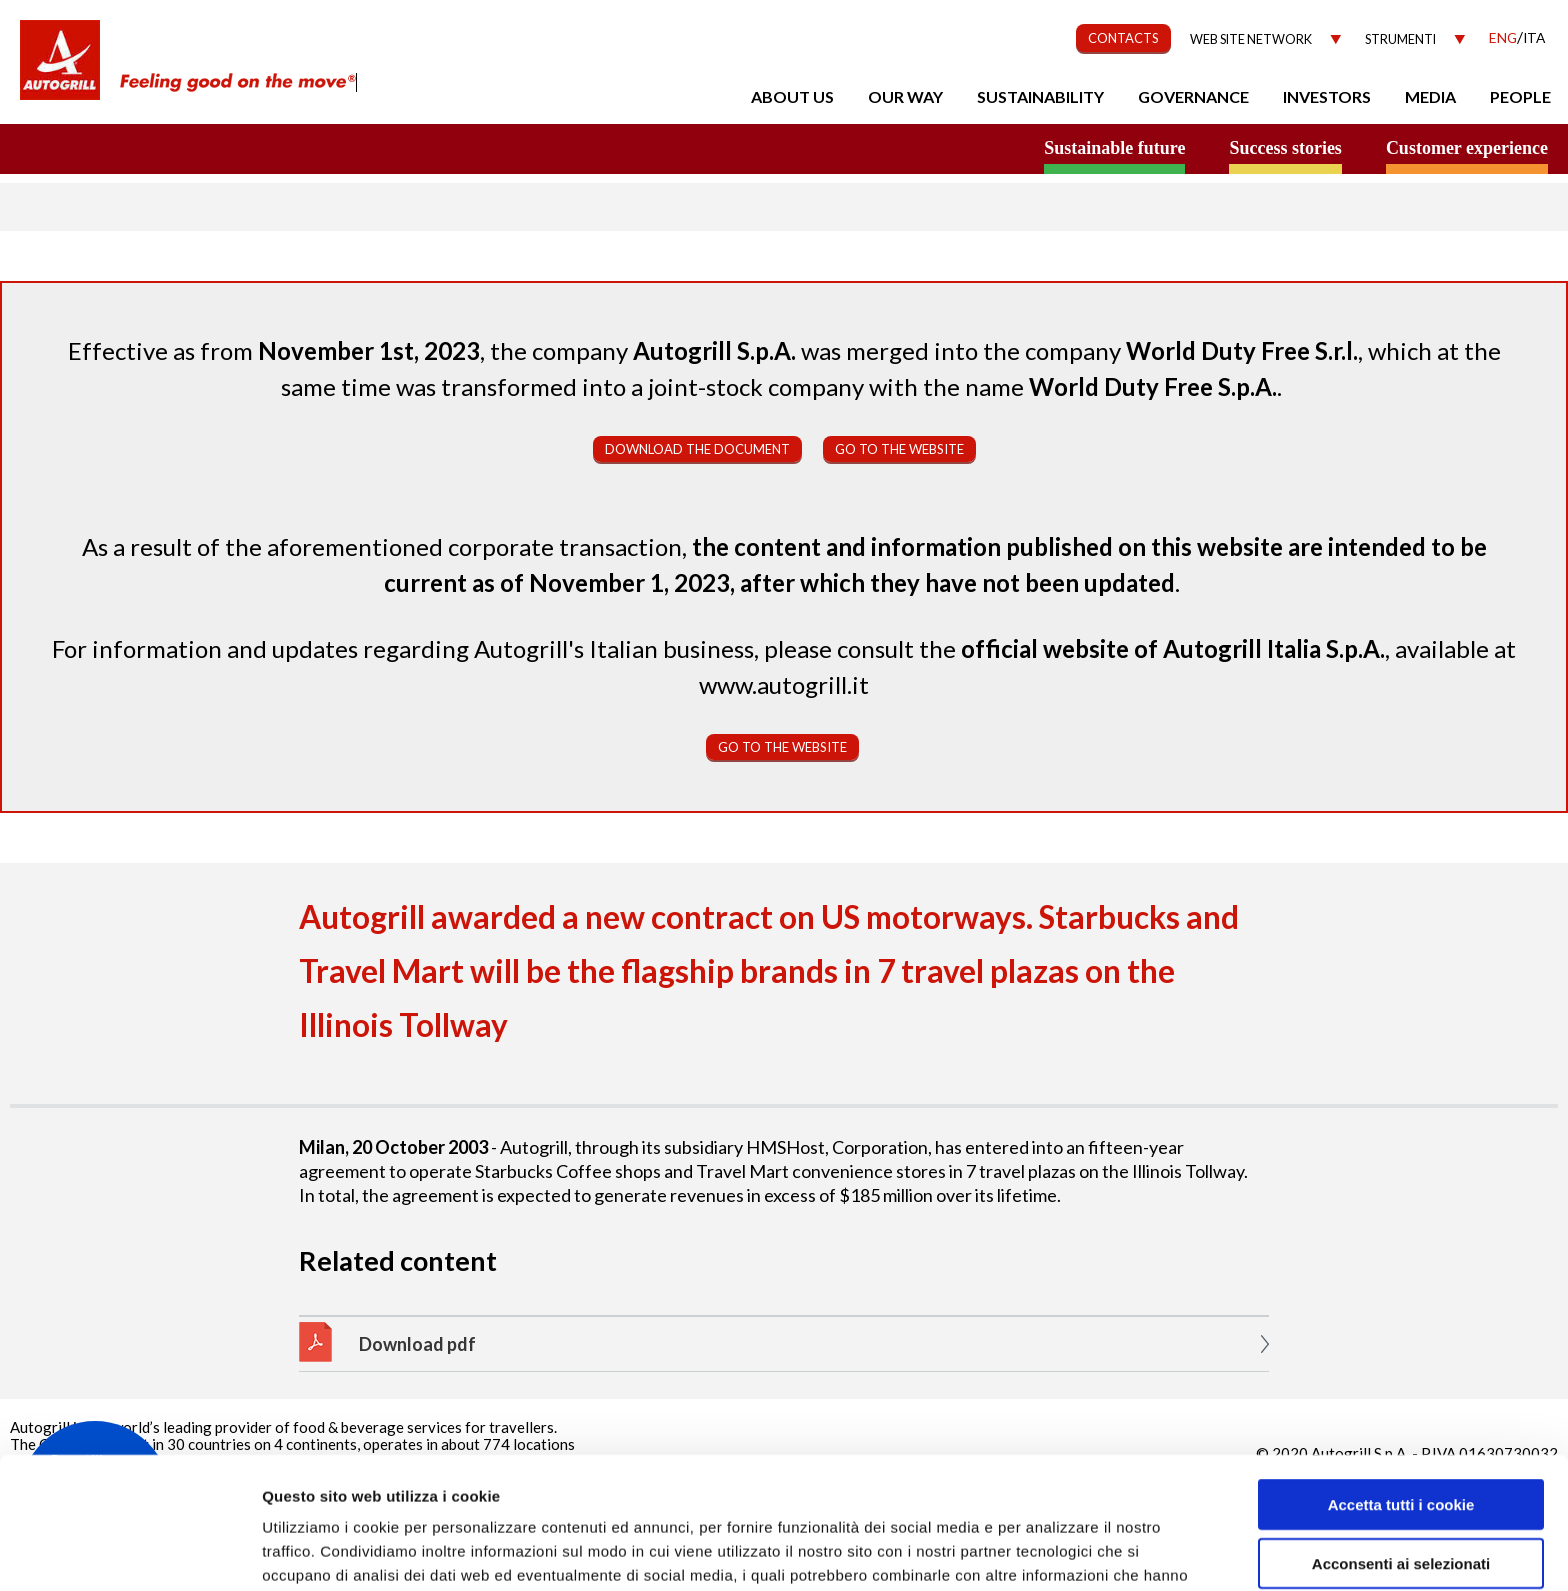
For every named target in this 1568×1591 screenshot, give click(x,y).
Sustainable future (1114, 148)
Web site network (1251, 39)
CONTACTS (1123, 38)
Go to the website (899, 449)
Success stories (1285, 148)
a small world (192, 147)
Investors (1327, 96)
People (1520, 96)
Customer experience (1467, 148)
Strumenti (1400, 39)
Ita (1534, 37)
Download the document (697, 449)
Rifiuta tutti (1400, 1508)
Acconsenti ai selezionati (1401, 1450)
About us (792, 96)
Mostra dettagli (1062, 1551)
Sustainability (1040, 96)
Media (1430, 96)
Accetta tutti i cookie (1401, 1391)
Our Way (905, 96)
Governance (1193, 96)
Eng (1503, 37)
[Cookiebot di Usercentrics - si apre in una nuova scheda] (129, 1552)
